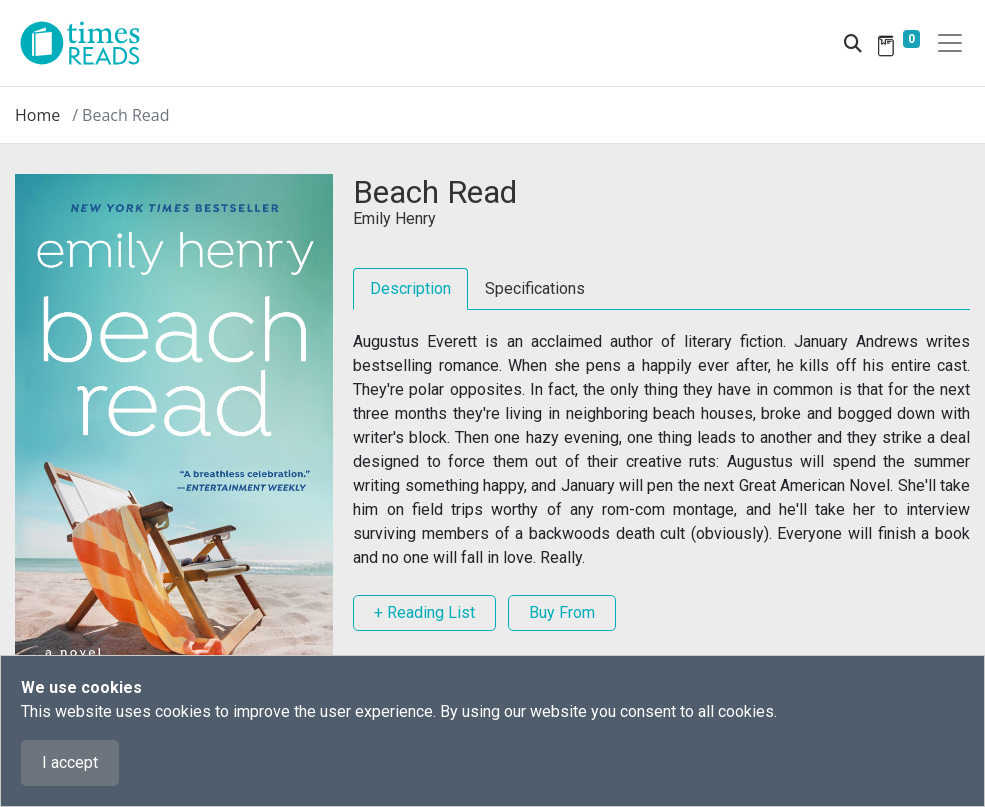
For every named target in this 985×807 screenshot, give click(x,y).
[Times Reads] (88, 43)
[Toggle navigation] (950, 43)
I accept (70, 762)
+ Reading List (424, 612)
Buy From (562, 612)
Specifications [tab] (535, 288)
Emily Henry (394, 218)
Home (37, 115)
